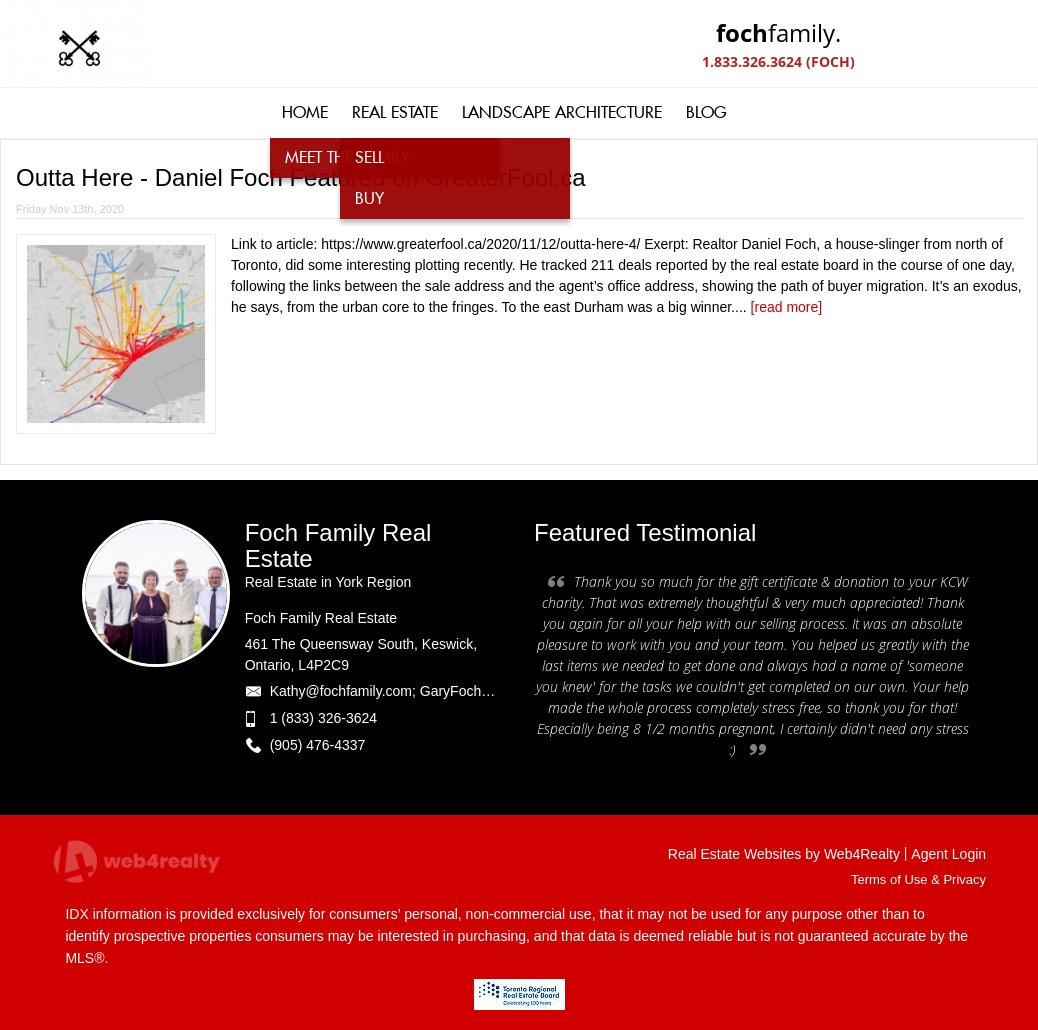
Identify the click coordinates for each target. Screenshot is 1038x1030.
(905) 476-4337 (318, 745)
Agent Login (948, 854)
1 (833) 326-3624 (323, 718)
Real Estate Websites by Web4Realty (784, 854)
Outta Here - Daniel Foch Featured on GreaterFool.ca (301, 177)
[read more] (787, 307)
